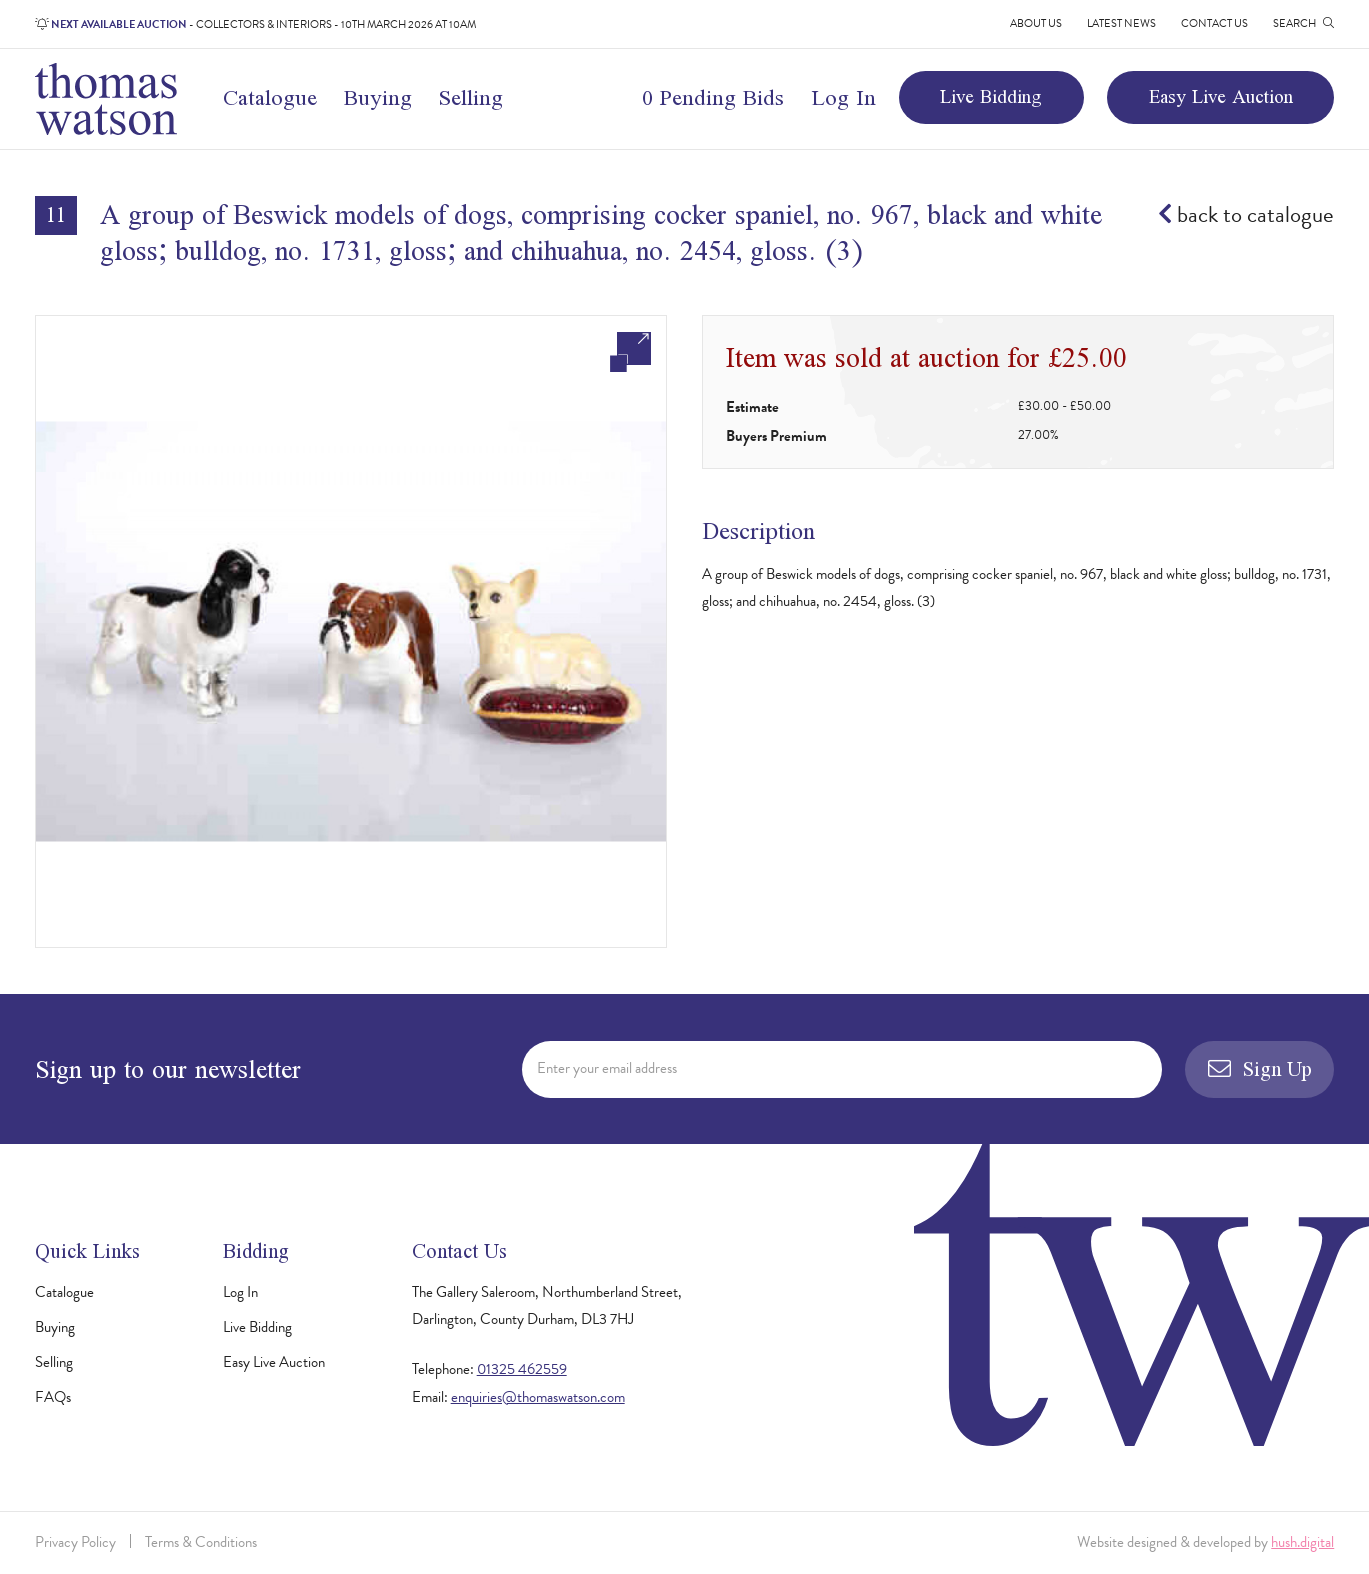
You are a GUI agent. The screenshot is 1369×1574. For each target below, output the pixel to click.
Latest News (1121, 23)
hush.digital (1302, 1542)
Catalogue (270, 97)
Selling (470, 97)
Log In (843, 97)
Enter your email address (607, 1068)
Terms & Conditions (201, 1542)
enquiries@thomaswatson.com (538, 1397)
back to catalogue (1246, 214)
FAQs (53, 1397)
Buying (378, 97)
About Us (1036, 23)
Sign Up (1259, 1068)
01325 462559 (522, 1369)
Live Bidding (991, 96)
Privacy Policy (75, 1542)
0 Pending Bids (713, 97)
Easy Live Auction (1221, 96)
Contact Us (1214, 23)
